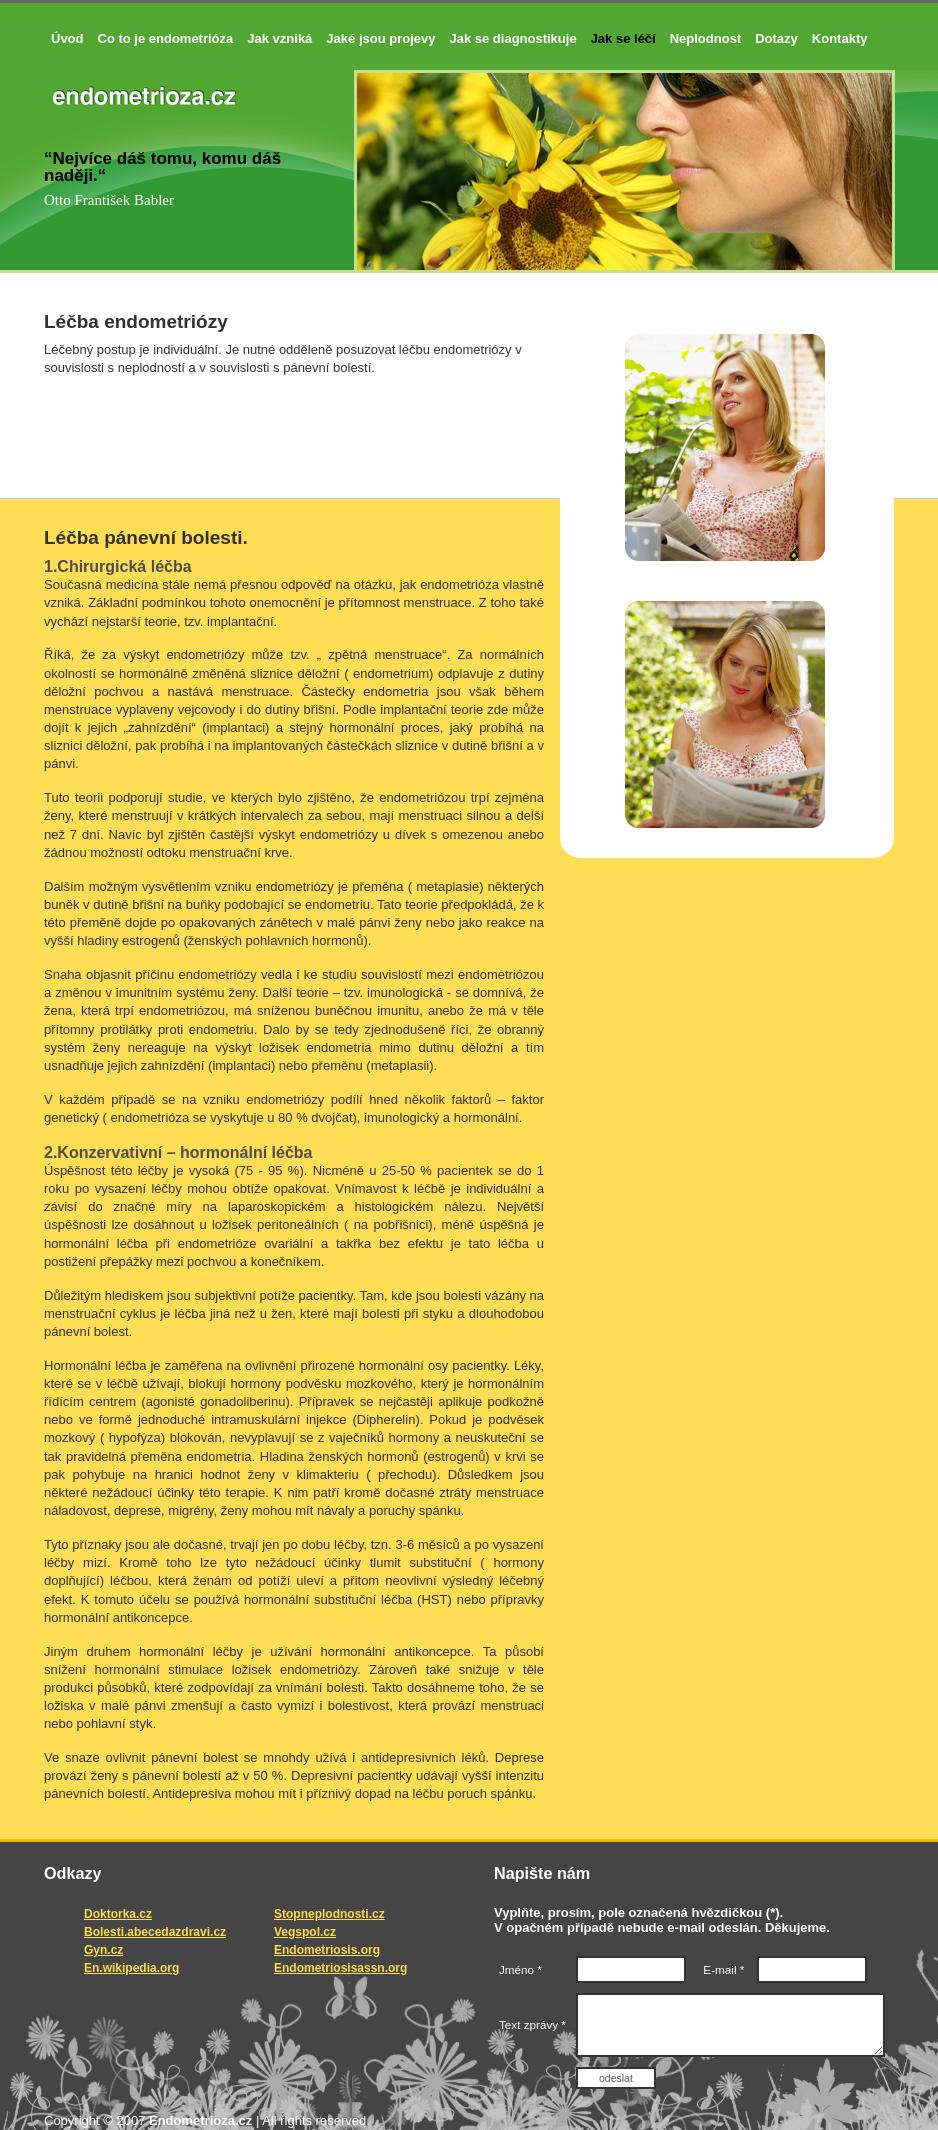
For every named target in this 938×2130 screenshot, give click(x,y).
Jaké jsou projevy (380, 38)
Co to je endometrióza (166, 38)
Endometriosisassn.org (340, 1968)
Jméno (520, 1969)
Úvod (67, 38)
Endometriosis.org (327, 1950)
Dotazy (776, 38)
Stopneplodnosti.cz (329, 1914)
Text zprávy (520, 2027)
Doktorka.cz (118, 1914)
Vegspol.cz (305, 1932)
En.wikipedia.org (131, 1968)
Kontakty (840, 38)
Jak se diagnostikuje (512, 38)
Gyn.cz (103, 1950)
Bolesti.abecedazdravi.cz (155, 1932)
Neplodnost (706, 38)
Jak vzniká (279, 38)
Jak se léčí (623, 38)
